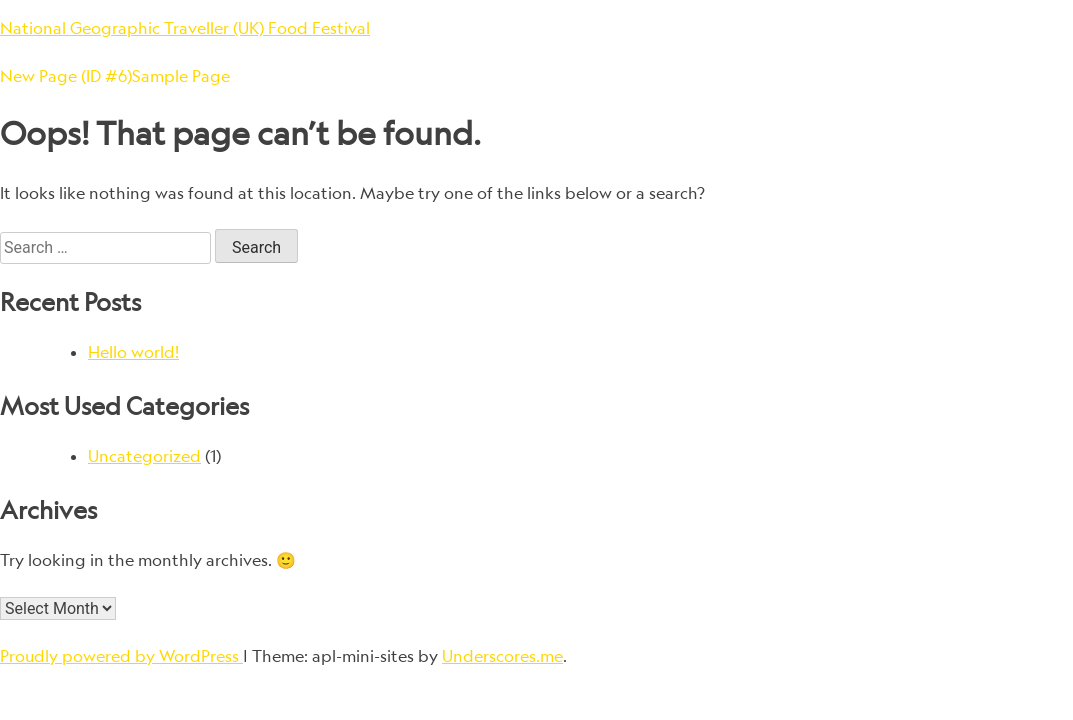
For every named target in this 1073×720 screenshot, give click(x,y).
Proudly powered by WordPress (121, 656)
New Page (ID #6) (66, 76)
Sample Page (181, 76)
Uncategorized (144, 456)
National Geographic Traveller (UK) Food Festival (185, 28)
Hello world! (133, 352)
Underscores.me (502, 656)
